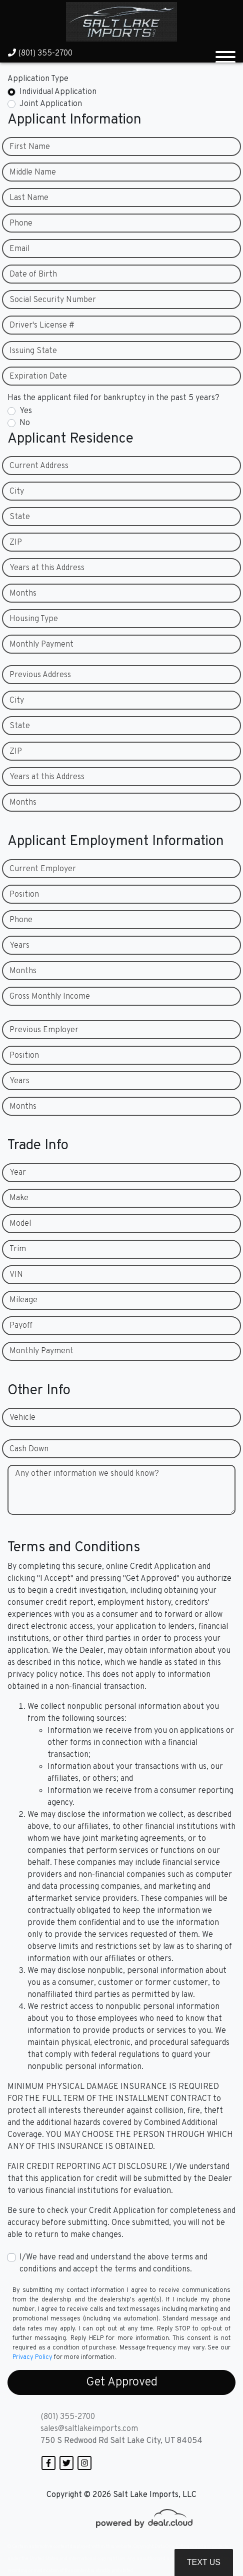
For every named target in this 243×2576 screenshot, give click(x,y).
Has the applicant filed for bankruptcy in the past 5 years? (114, 398)
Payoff (21, 1326)
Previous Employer (44, 1030)
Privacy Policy (32, 2357)
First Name (30, 147)
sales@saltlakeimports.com (89, 2429)
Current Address (39, 466)
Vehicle (23, 1418)
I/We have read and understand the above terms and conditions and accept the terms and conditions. (114, 2263)
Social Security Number (53, 300)
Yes (26, 411)
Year (18, 1173)
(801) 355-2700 (40, 54)
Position (24, 895)
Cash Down (29, 1449)
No (25, 423)
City (17, 492)
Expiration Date (38, 377)
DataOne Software (174, 2546)
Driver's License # (42, 326)
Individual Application (58, 92)
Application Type (38, 79)
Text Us (203, 2562)
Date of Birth (33, 275)
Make (19, 1198)
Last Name (29, 198)
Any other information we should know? (87, 1474)
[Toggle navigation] (225, 53)
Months (23, 594)
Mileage (24, 1300)
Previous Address (40, 675)
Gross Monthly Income (50, 997)
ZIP (16, 543)
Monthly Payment (42, 645)
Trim (18, 1249)
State (20, 517)
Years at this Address (47, 568)
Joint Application (51, 104)
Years (20, 946)
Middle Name (33, 173)
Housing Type (34, 619)
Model (20, 1224)
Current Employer (43, 869)
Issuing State (33, 351)
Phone (21, 224)
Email (20, 249)
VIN (16, 1275)
